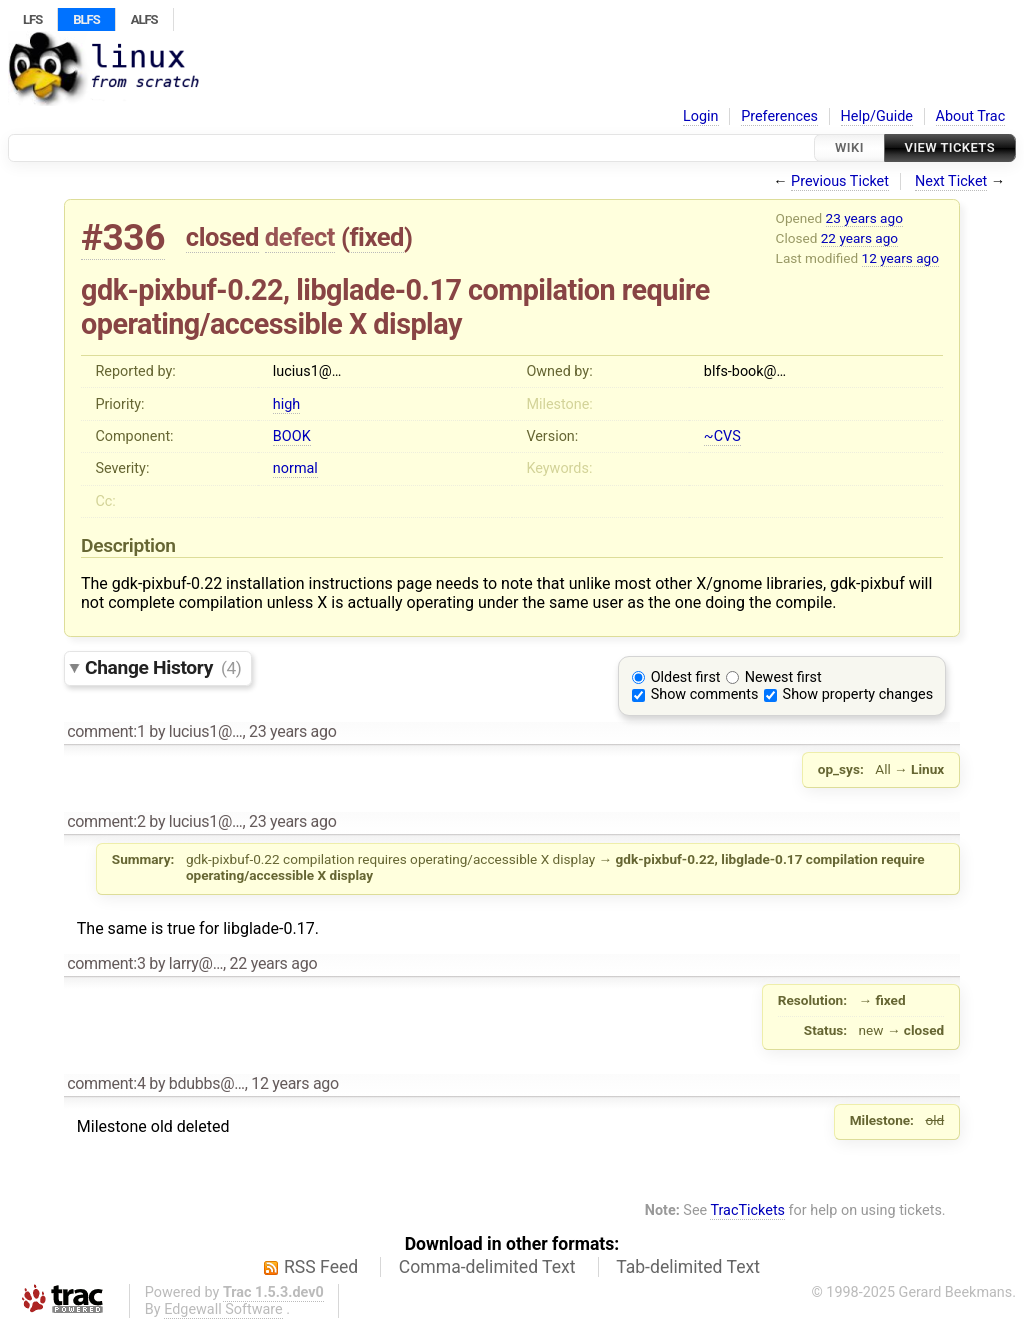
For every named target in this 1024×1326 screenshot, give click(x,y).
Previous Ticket (840, 181)
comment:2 (106, 821)
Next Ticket (951, 181)
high (286, 404)
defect (300, 237)
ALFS (144, 19)
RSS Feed (321, 1267)
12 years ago (900, 258)
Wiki (849, 147)
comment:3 (106, 963)
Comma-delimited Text (487, 1267)
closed (222, 237)
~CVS (722, 436)
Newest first (783, 677)
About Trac (971, 116)
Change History (163, 667)
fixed (376, 237)
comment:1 (106, 731)
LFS (32, 19)
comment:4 (106, 1083)
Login (701, 116)
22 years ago (859, 238)
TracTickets (747, 1210)
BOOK (292, 436)
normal (295, 468)
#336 (123, 237)
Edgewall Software (223, 1309)
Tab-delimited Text (688, 1267)
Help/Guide (877, 116)
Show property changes (858, 694)
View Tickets (950, 147)
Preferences (779, 116)
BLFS (86, 19)
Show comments (705, 694)
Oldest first (686, 677)
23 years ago (864, 218)
